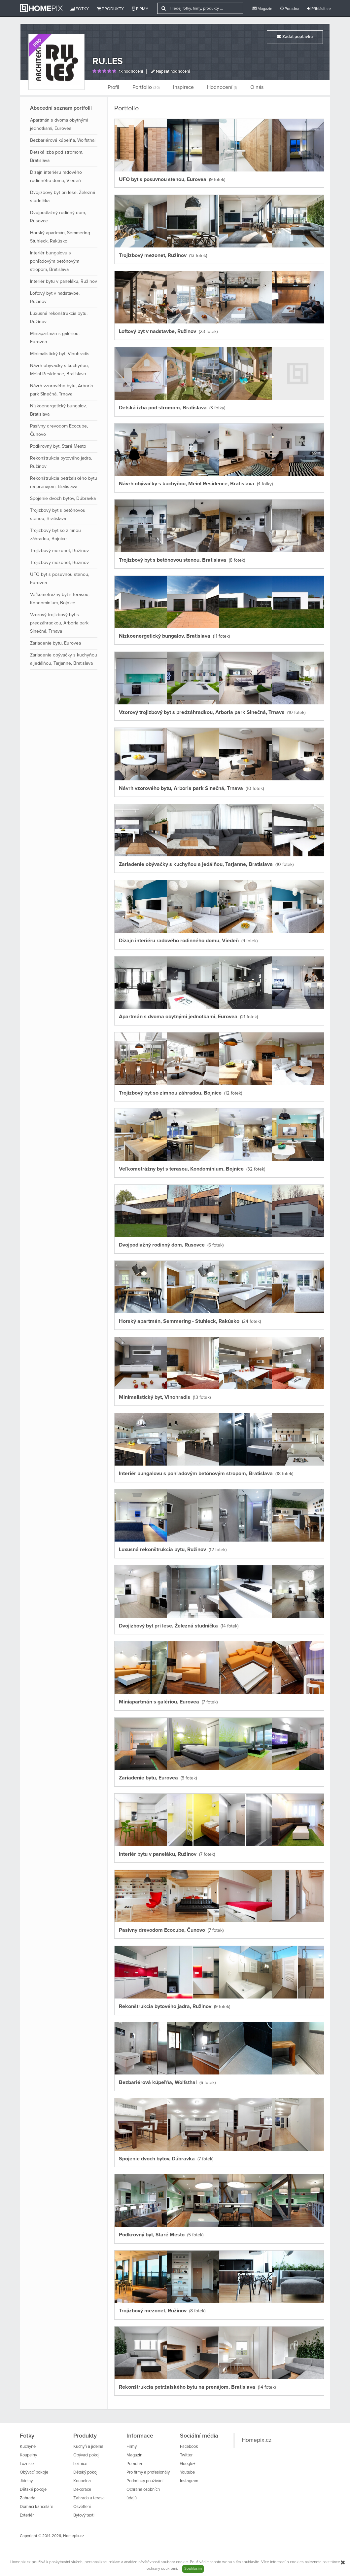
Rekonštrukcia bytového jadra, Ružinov (61, 462)
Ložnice (27, 2464)
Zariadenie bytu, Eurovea (55, 643)
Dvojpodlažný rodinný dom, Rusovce (58, 216)
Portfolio (146, 87)
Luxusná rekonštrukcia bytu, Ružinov (59, 317)
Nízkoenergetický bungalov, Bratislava (58, 410)
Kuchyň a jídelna (88, 2447)
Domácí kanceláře (36, 2507)
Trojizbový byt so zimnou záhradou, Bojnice (55, 534)
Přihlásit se (319, 9)
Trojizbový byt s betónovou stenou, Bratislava (58, 514)
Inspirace (183, 87)
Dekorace (82, 2489)
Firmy (140, 9)
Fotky (79, 9)
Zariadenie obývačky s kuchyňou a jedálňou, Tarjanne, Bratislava (63, 659)
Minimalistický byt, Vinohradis (59, 354)
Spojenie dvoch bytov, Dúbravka (63, 498)
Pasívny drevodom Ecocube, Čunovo (59, 430)
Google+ (187, 2464)
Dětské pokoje (33, 2489)
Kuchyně (28, 2447)
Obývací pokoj (86, 2455)
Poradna (289, 9)
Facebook (189, 2447)
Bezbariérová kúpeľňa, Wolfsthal (62, 140)
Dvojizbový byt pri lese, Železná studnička (62, 196)
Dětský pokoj (85, 2472)
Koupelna (82, 2481)
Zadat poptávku (295, 36)
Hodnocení (222, 87)
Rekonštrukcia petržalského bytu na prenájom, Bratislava (63, 482)
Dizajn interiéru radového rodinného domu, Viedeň (56, 176)
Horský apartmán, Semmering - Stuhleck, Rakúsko (61, 237)
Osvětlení (82, 2507)
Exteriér (27, 2515)
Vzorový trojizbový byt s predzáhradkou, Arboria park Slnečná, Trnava (59, 623)
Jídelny (26, 2481)
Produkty (110, 9)
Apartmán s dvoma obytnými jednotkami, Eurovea (59, 124)
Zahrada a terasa (89, 2498)
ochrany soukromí (162, 2569)
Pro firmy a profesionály (148, 2472)
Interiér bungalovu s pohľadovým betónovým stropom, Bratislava (54, 261)
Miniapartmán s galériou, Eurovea (55, 337)
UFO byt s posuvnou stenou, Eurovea (59, 578)
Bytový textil (84, 2515)
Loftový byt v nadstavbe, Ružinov (55, 297)
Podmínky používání (144, 2481)
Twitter (186, 2455)
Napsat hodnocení (170, 71)
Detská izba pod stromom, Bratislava (56, 156)
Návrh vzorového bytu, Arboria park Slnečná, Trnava (61, 390)
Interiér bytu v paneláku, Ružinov (63, 281)
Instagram (189, 2481)
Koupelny (28, 2455)
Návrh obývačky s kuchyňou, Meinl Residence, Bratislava (59, 369)
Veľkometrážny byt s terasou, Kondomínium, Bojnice (59, 598)
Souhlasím (193, 2569)
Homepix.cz (256, 2440)
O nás (256, 87)
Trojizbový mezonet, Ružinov (59, 550)
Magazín (262, 9)
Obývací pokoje (34, 2472)
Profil (113, 87)
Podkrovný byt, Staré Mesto (58, 446)
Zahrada (27, 2498)
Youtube (187, 2472)
